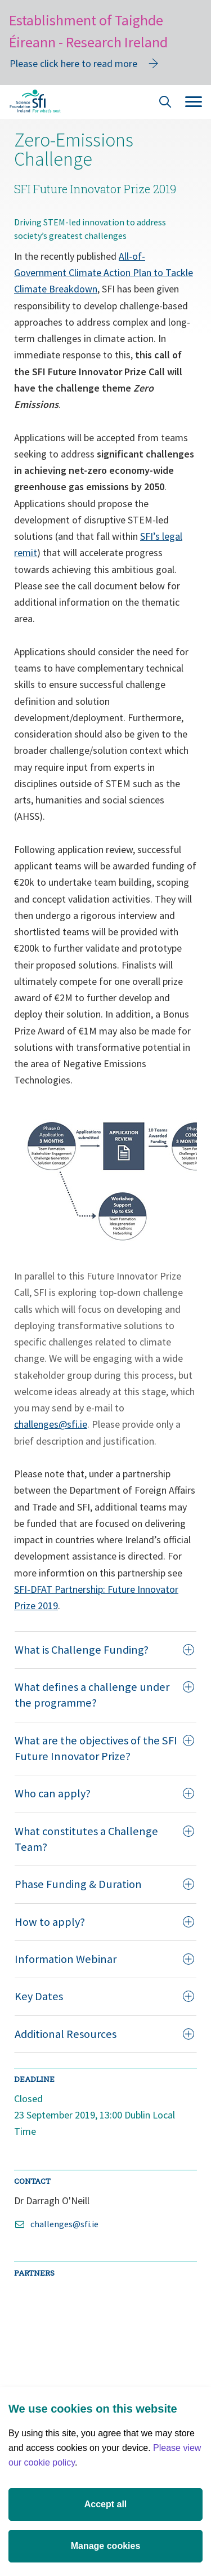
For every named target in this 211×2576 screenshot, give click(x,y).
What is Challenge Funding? (104, 1649)
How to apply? (104, 1922)
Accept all (105, 2504)
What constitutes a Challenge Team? (104, 1839)
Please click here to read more (73, 63)
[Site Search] (165, 103)
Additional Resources (104, 2034)
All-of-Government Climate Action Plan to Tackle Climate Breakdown (103, 273)
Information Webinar (104, 1959)
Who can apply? (104, 1793)
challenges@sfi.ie (50, 1424)
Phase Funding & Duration (104, 1884)
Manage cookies (106, 2546)
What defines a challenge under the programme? (104, 1695)
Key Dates (104, 1996)
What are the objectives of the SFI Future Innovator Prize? (104, 1748)
